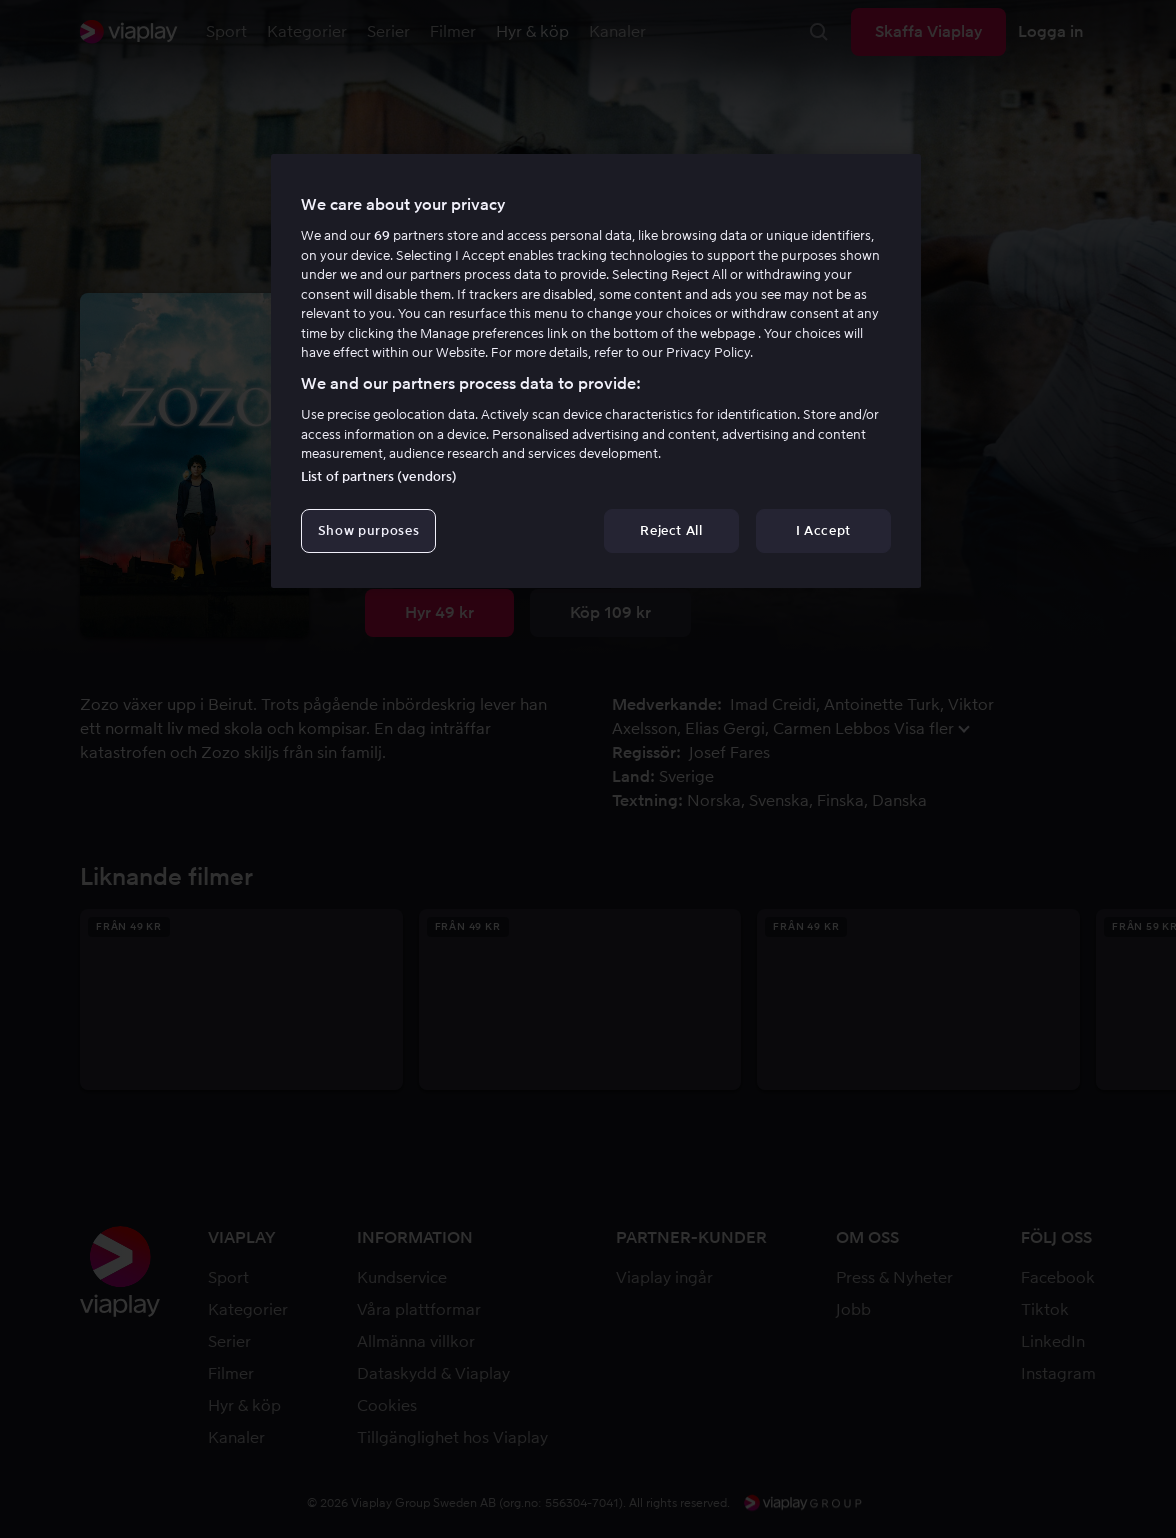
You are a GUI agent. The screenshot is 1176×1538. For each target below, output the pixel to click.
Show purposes (368, 530)
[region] (596, 371)
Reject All (671, 530)
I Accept (823, 530)
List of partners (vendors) (379, 476)
